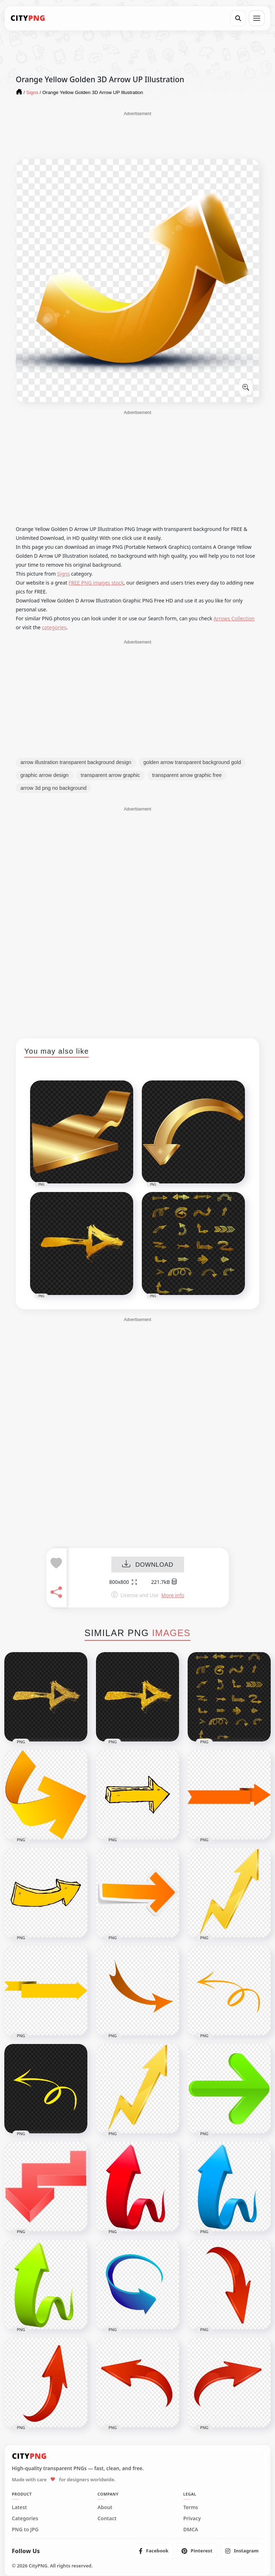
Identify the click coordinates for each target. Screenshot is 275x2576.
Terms (190, 2507)
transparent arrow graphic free (187, 775)
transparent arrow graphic (110, 775)
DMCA (190, 2529)
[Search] (238, 18)
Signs (63, 573)
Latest (19, 2507)
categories (54, 627)
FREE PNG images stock (96, 582)
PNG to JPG (25, 2529)
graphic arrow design (44, 775)
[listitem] (153, 2551)
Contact (106, 2518)
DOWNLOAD (147, 1565)
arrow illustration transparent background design (75, 762)
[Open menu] (257, 18)
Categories (25, 2518)
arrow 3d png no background (53, 788)
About (104, 2507)
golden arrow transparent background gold (192, 762)
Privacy (192, 2518)
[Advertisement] (137, 135)
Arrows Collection (234, 618)
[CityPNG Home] (27, 18)
